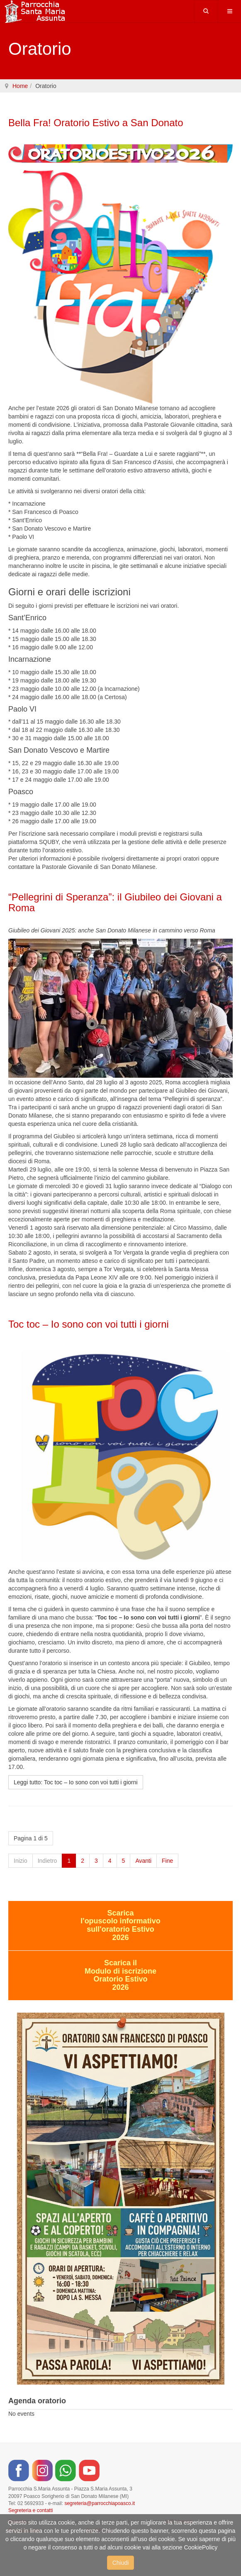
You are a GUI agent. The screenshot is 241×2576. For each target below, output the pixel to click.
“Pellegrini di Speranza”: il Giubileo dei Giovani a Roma (115, 902)
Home (20, 86)
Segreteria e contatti (30, 2510)
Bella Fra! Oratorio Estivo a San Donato (95, 122)
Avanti (143, 1860)
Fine (167, 1860)
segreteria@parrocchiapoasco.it (99, 2503)
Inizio (20, 1860)
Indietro (47, 1860)
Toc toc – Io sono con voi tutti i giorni (88, 1324)
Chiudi (120, 2562)
